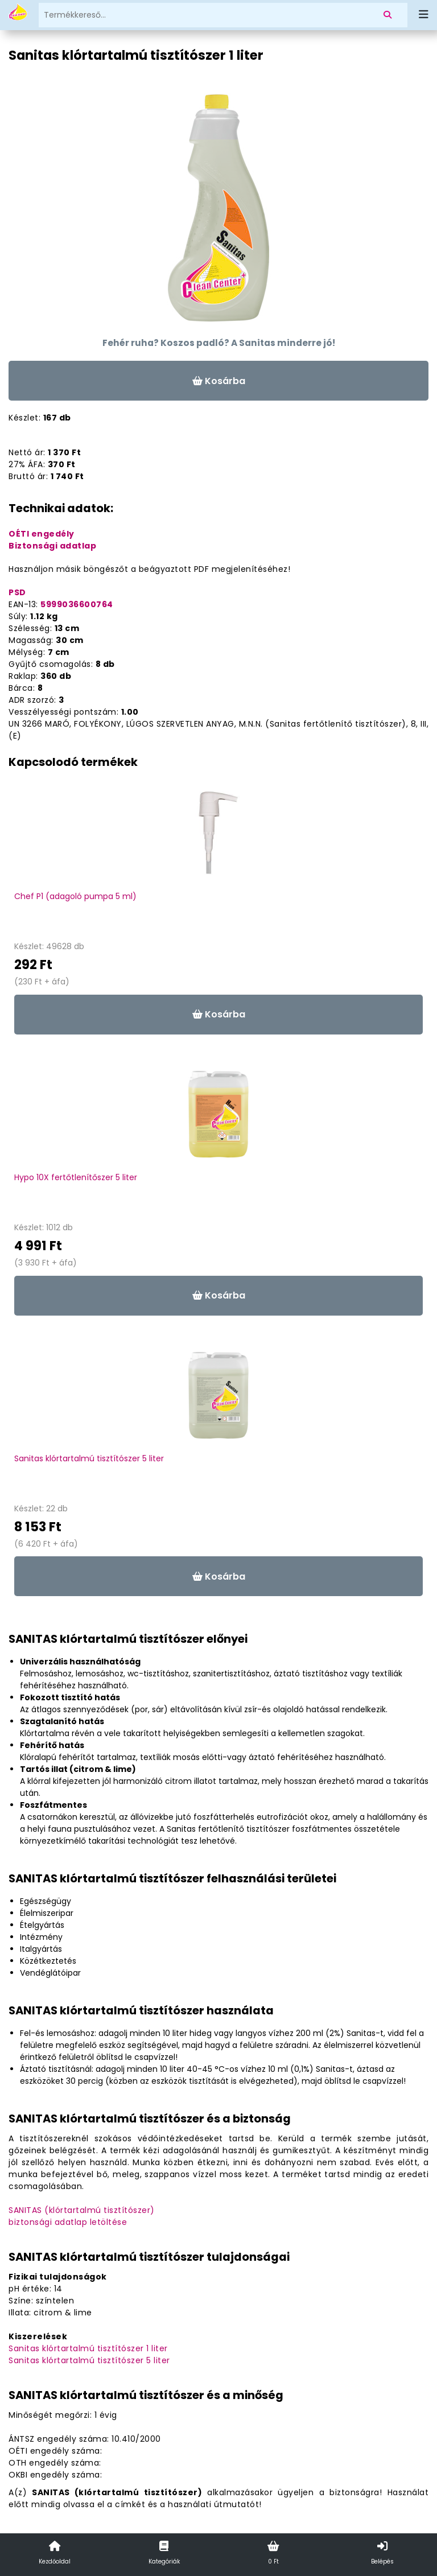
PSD (17, 592)
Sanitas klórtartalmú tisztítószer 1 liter (88, 2348)
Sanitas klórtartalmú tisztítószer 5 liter (89, 1458)
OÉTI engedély (42, 533)
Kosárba (218, 381)
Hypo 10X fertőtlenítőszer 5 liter (75, 1177)
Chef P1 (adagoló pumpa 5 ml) (75, 896)
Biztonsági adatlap (52, 545)
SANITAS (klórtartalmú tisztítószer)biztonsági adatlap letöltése (82, 2216)
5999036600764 (76, 604)
